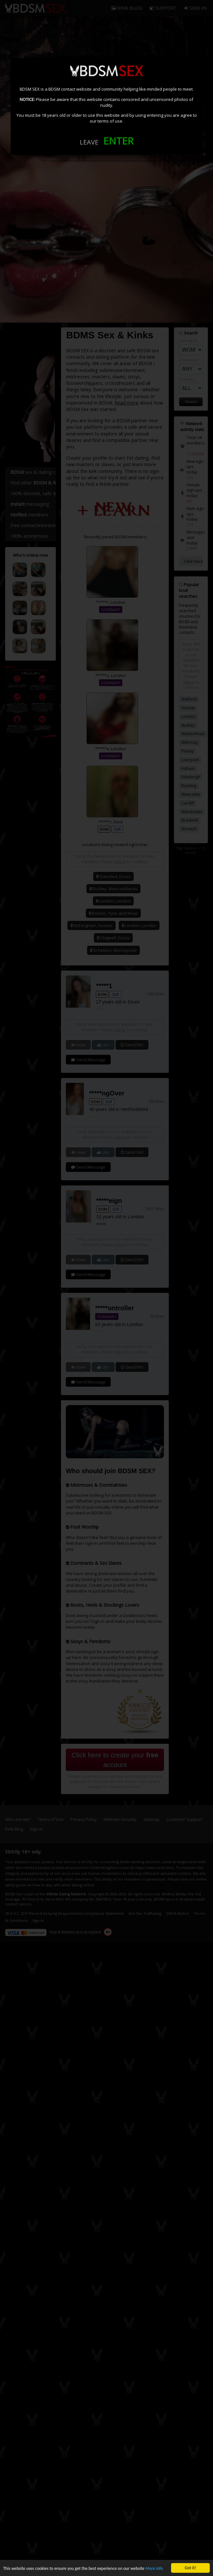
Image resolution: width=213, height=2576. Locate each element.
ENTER (118, 140)
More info (154, 2568)
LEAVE (89, 142)
